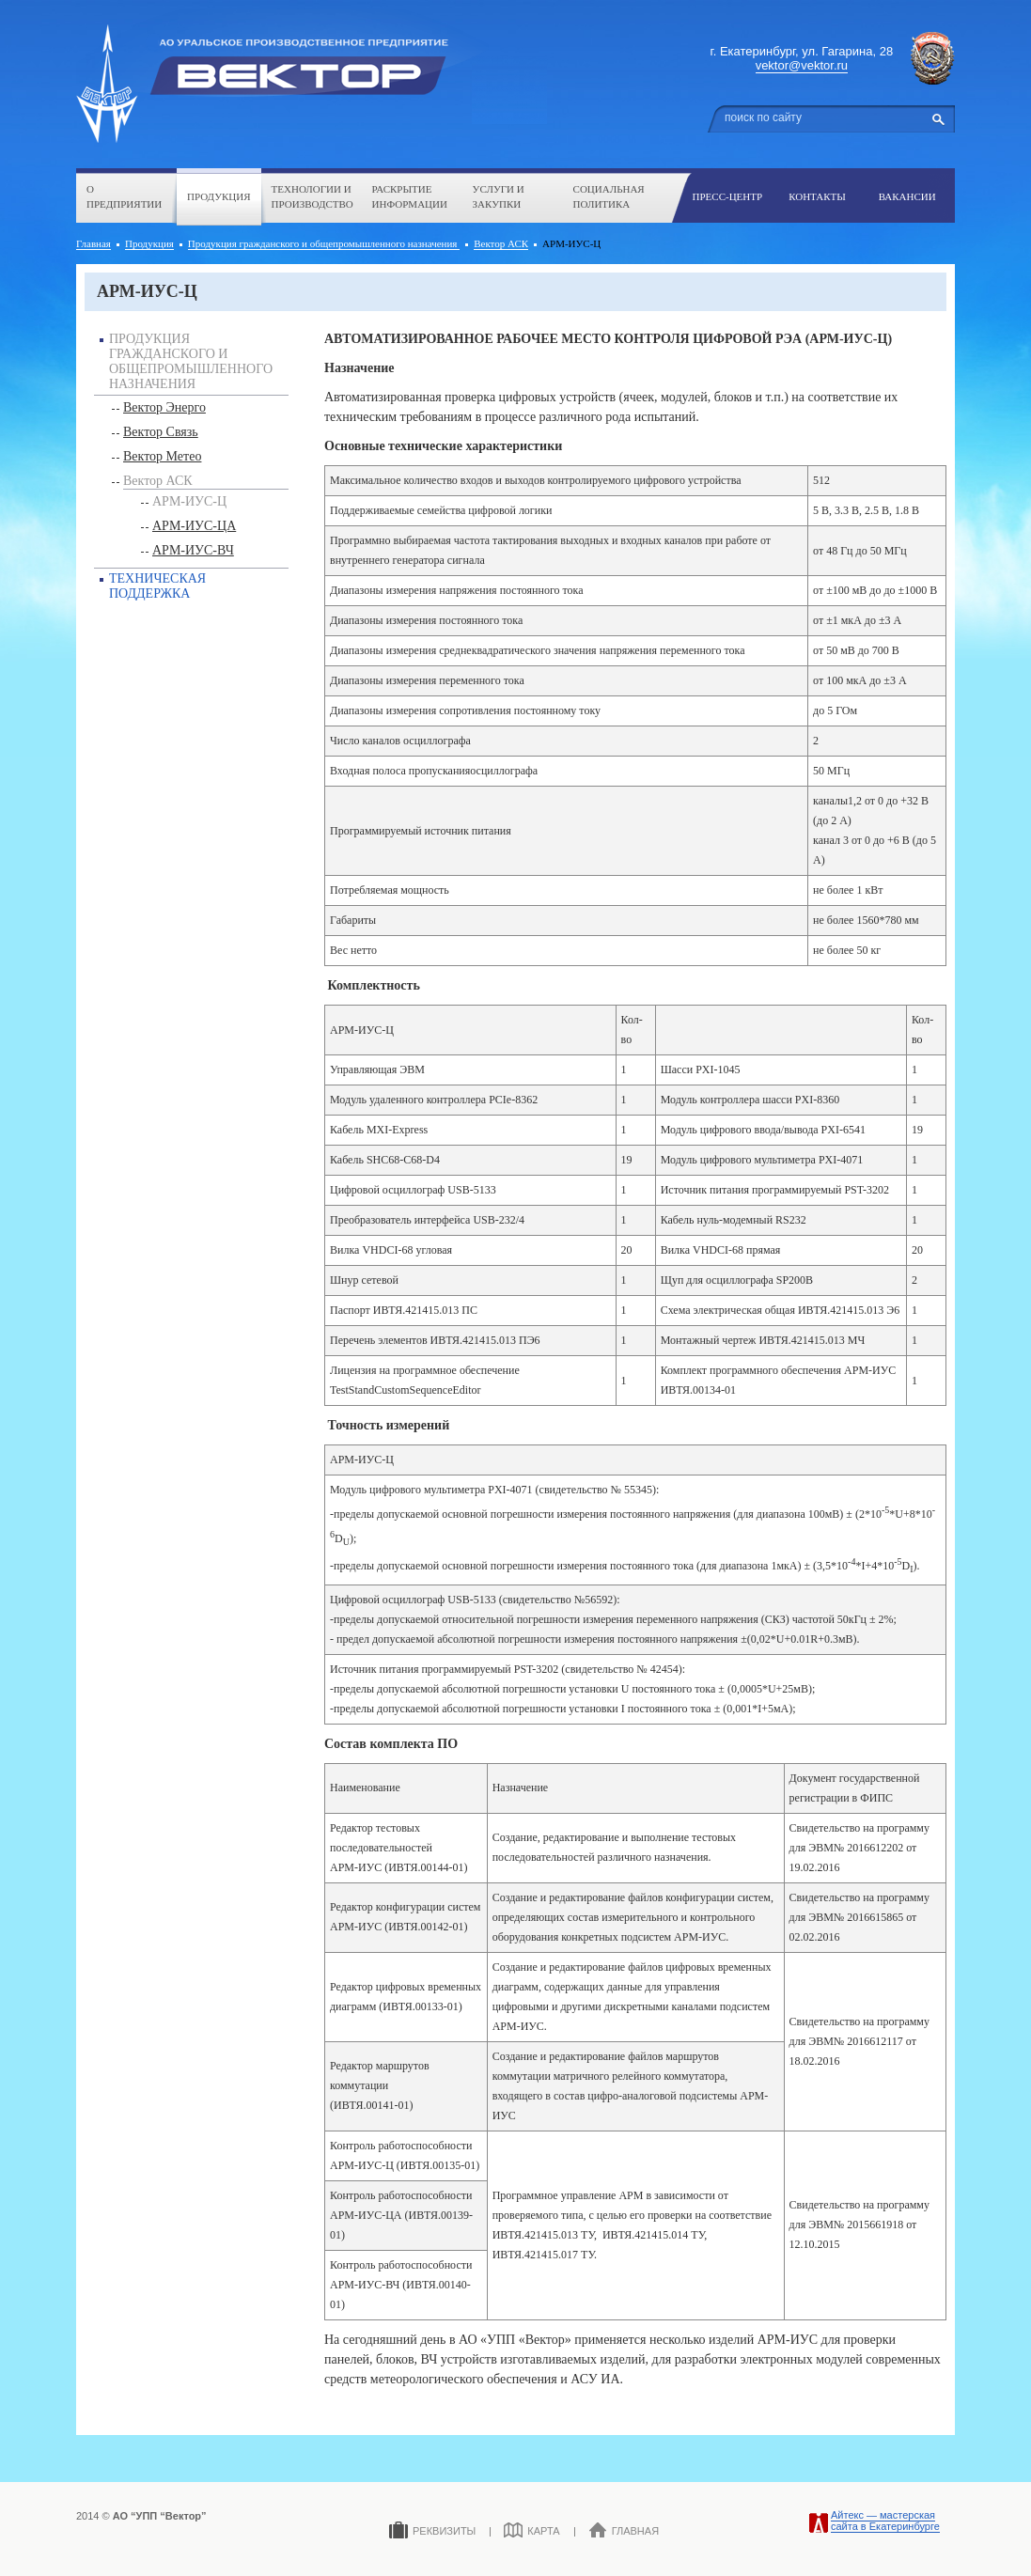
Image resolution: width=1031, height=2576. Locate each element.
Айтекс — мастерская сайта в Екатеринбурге (885, 2520)
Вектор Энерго (164, 407)
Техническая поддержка (157, 586)
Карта (531, 2530)
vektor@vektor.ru (802, 65)
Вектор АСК (501, 243)
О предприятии (124, 197)
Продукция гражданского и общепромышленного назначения (324, 243)
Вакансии (907, 196)
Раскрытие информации (409, 197)
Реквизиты (432, 2530)
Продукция (219, 196)
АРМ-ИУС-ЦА (194, 526)
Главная (93, 243)
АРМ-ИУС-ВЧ (193, 550)
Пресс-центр (728, 196)
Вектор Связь (160, 432)
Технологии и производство (312, 197)
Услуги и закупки (498, 197)
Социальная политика (609, 197)
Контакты (817, 196)
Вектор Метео (162, 456)
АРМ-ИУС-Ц (189, 501)
